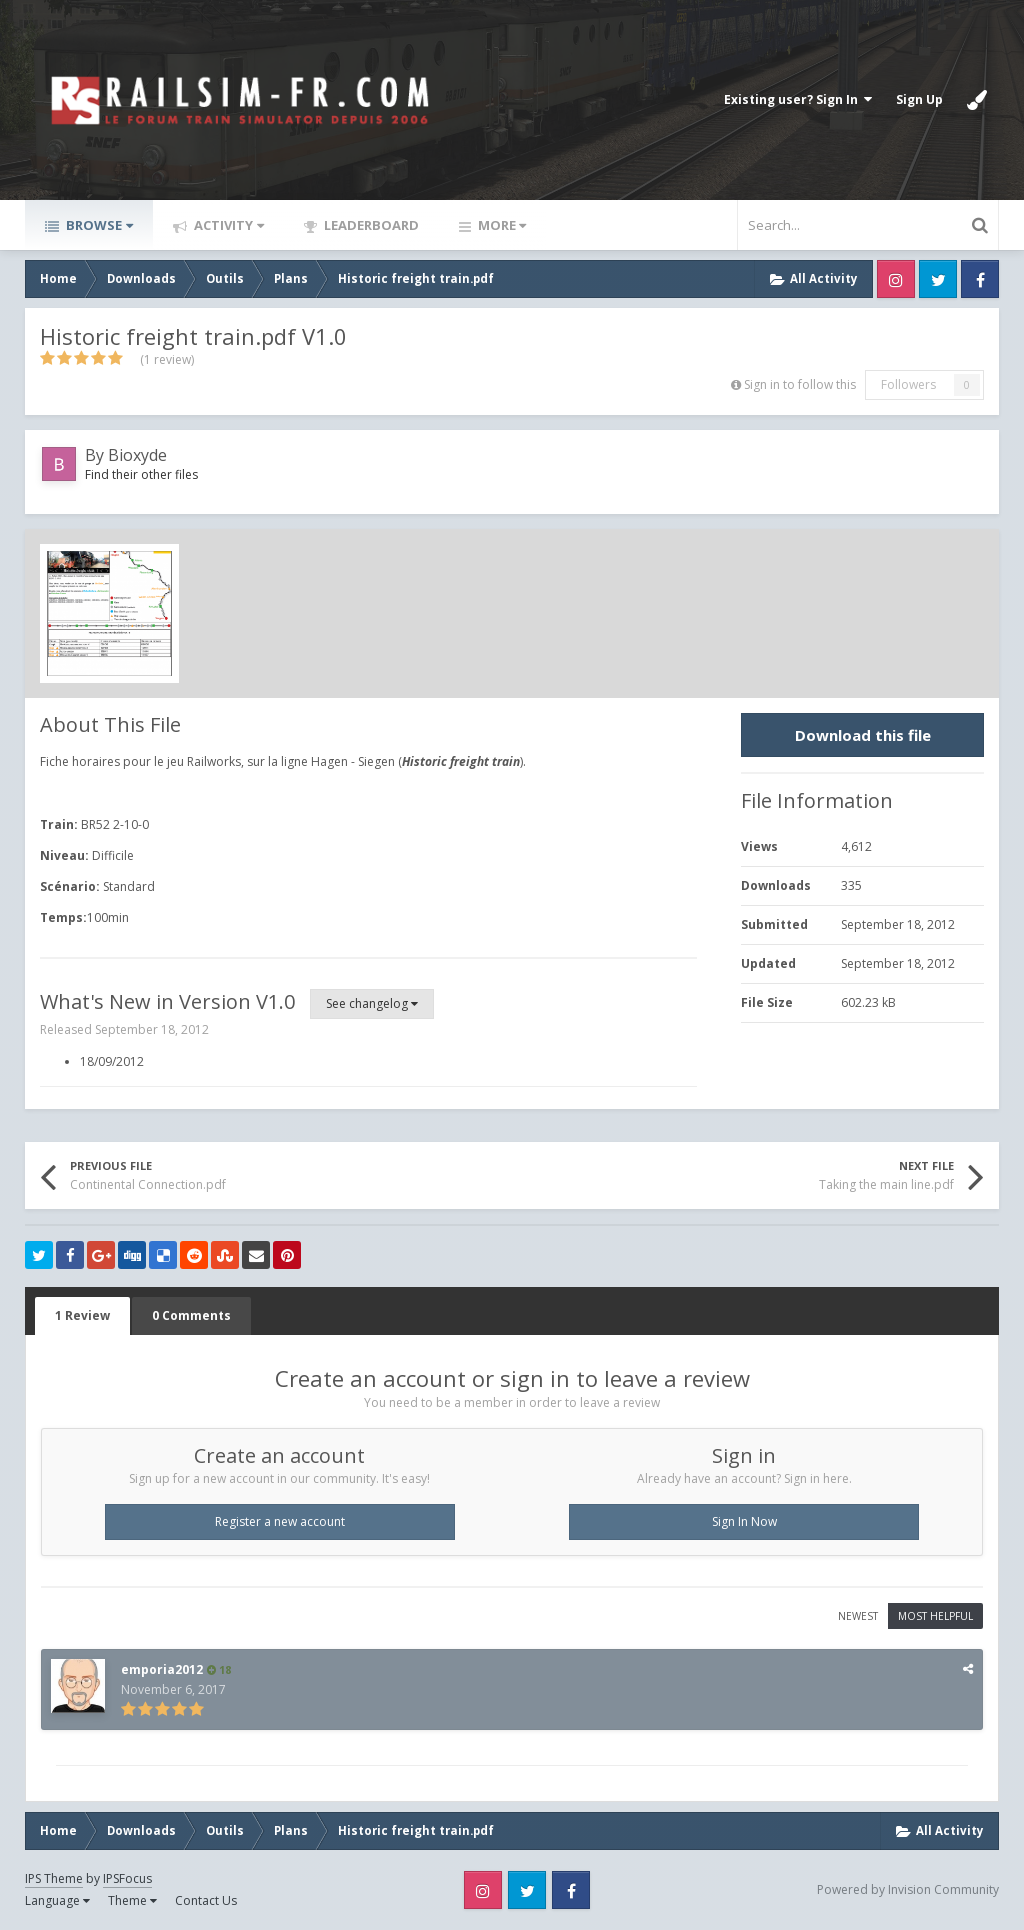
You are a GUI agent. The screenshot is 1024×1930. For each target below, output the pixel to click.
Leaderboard (370, 225)
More (500, 225)
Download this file (863, 735)
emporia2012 (162, 1669)
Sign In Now (744, 1521)
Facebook (980, 279)
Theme (132, 1900)
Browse (98, 225)
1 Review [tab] (82, 1315)
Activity (227, 225)
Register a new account (280, 1521)
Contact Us (206, 1900)
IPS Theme (54, 1878)
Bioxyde (137, 455)
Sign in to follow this (800, 384)
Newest (858, 1616)
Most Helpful (935, 1616)
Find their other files (141, 474)
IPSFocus (127, 1878)
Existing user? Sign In (798, 99)
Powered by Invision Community (908, 1889)
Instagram (896, 279)
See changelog (372, 1003)
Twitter (938, 279)
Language (57, 1900)
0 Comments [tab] (191, 1315)
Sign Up (919, 99)
